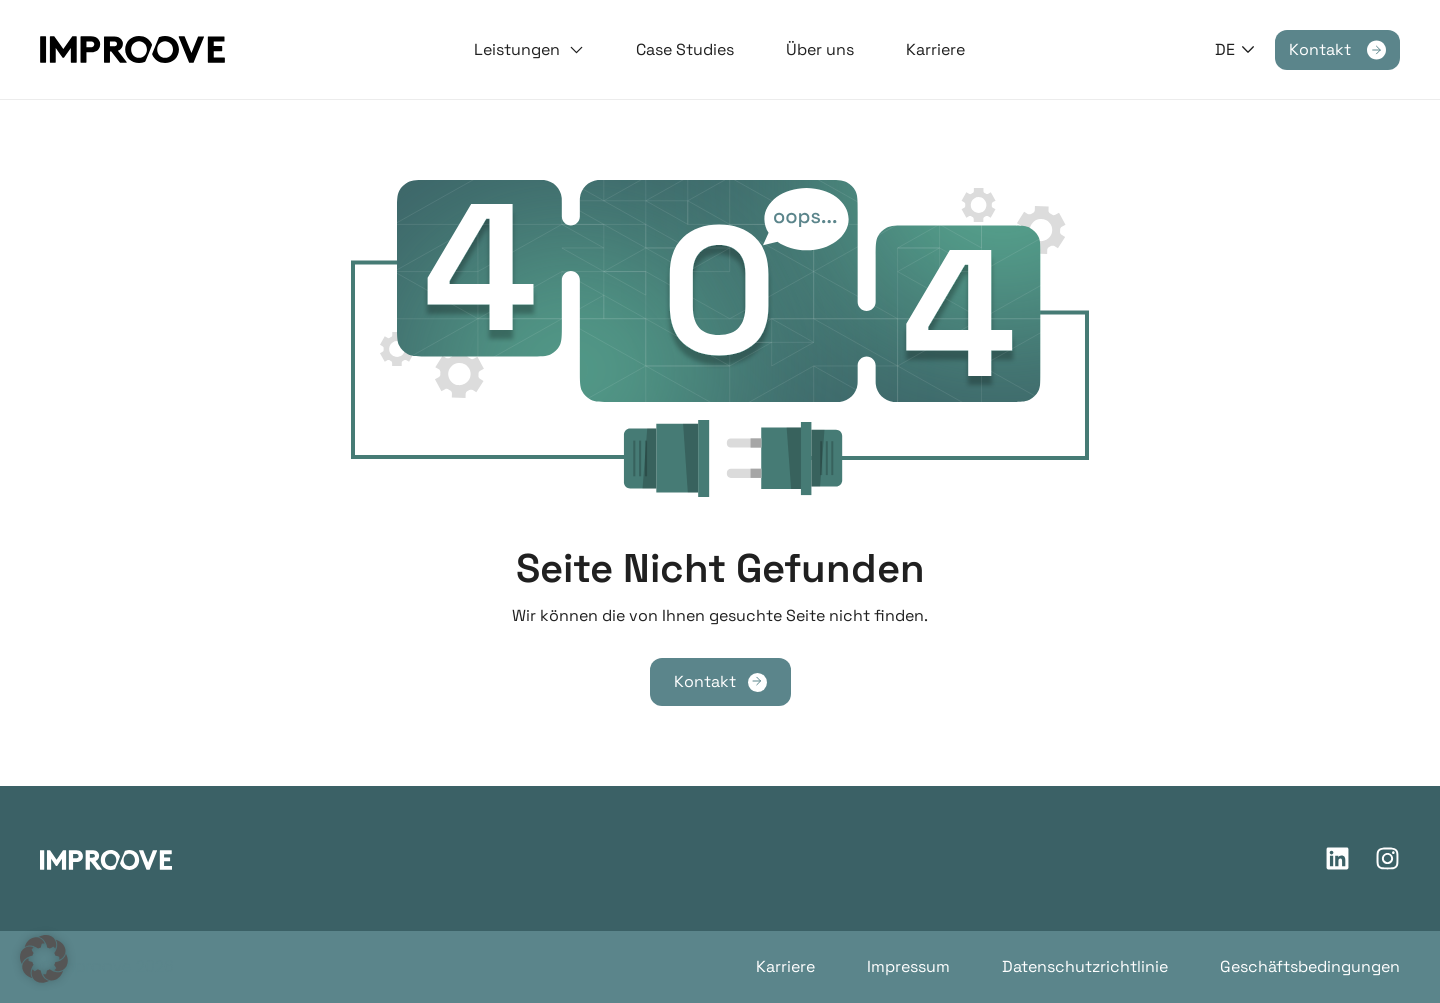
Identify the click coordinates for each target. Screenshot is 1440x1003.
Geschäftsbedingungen (1310, 966)
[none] (1235, 49)
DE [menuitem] (1225, 49)
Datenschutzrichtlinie (1085, 966)
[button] (44, 959)
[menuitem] (1235, 49)
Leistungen (529, 50)
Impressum (908, 966)
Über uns (820, 49)
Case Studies (685, 49)
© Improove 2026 (107, 966)
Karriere (935, 49)
